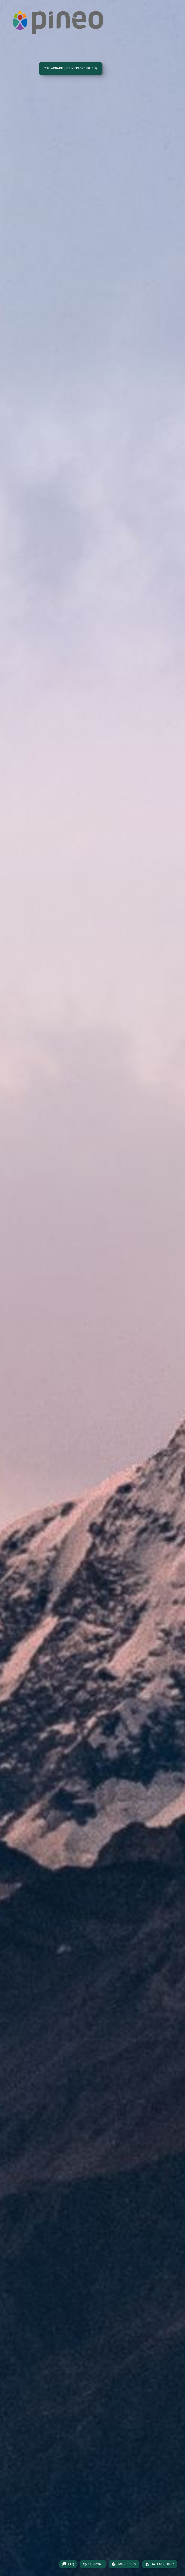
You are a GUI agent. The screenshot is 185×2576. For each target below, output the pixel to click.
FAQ (68, 2564)
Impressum (124, 2564)
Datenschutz (159, 2564)
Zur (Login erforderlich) (70, 68)
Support (93, 2564)
